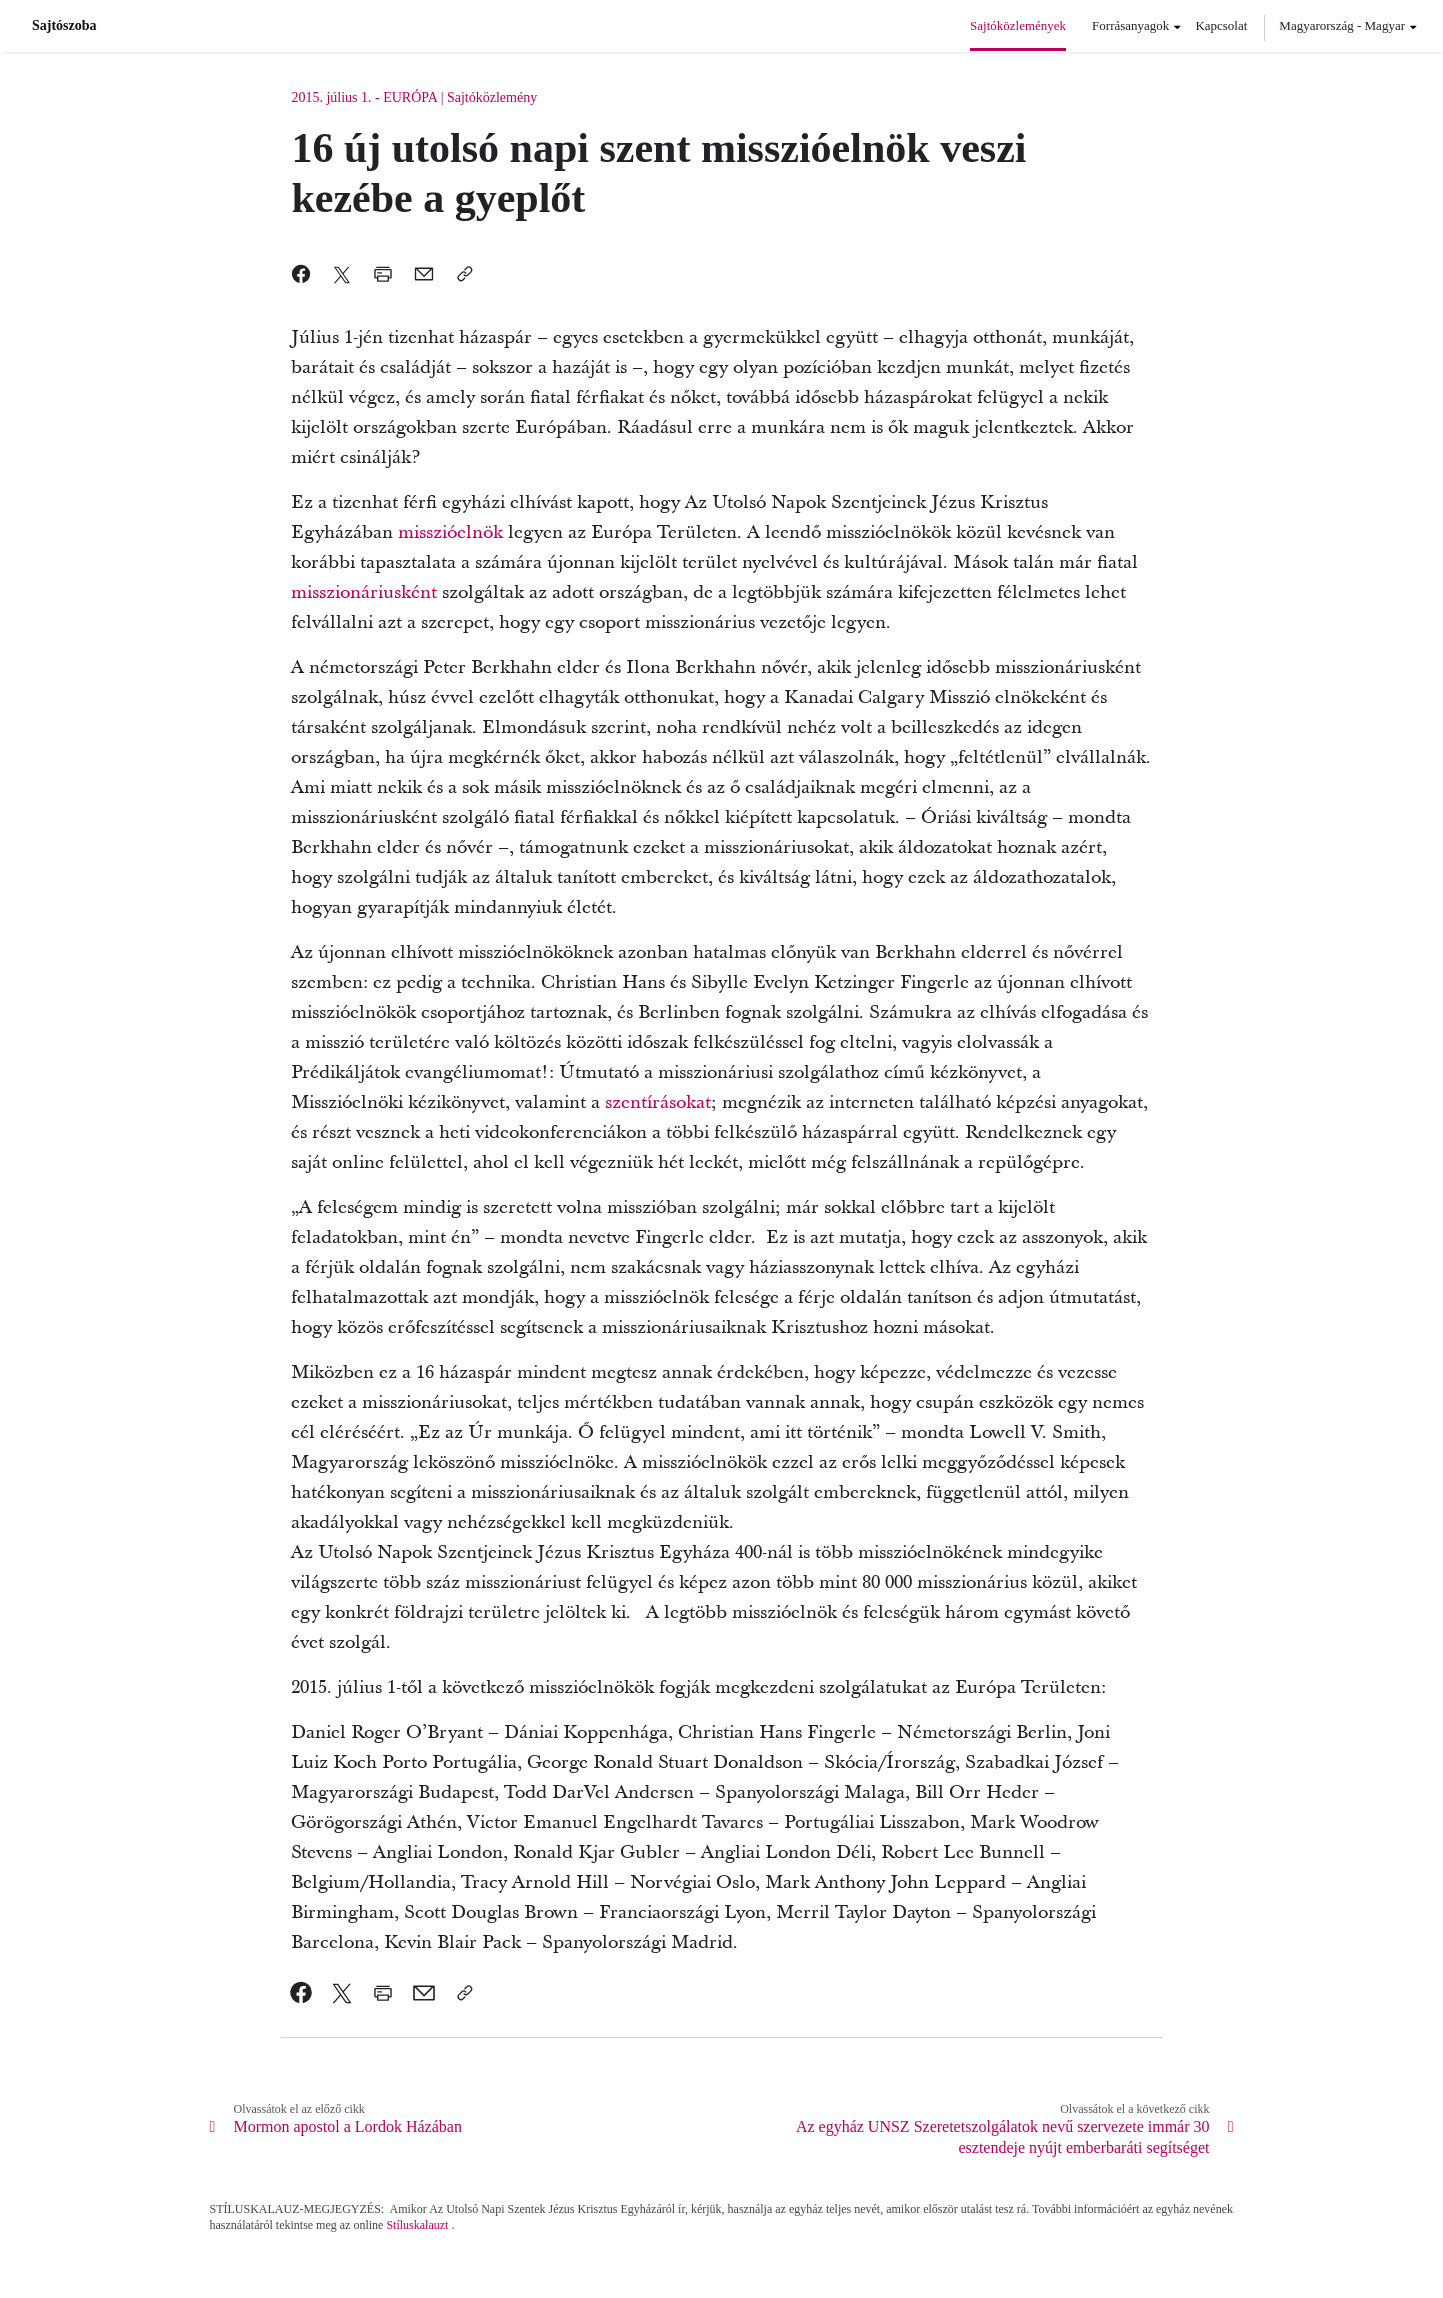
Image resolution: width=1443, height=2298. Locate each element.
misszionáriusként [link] (366, 592)
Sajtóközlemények (1018, 25)
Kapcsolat (1221, 25)
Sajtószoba (64, 26)
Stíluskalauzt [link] (417, 2225)
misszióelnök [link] (453, 532)
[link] (301, 1993)
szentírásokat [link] (658, 1102)
